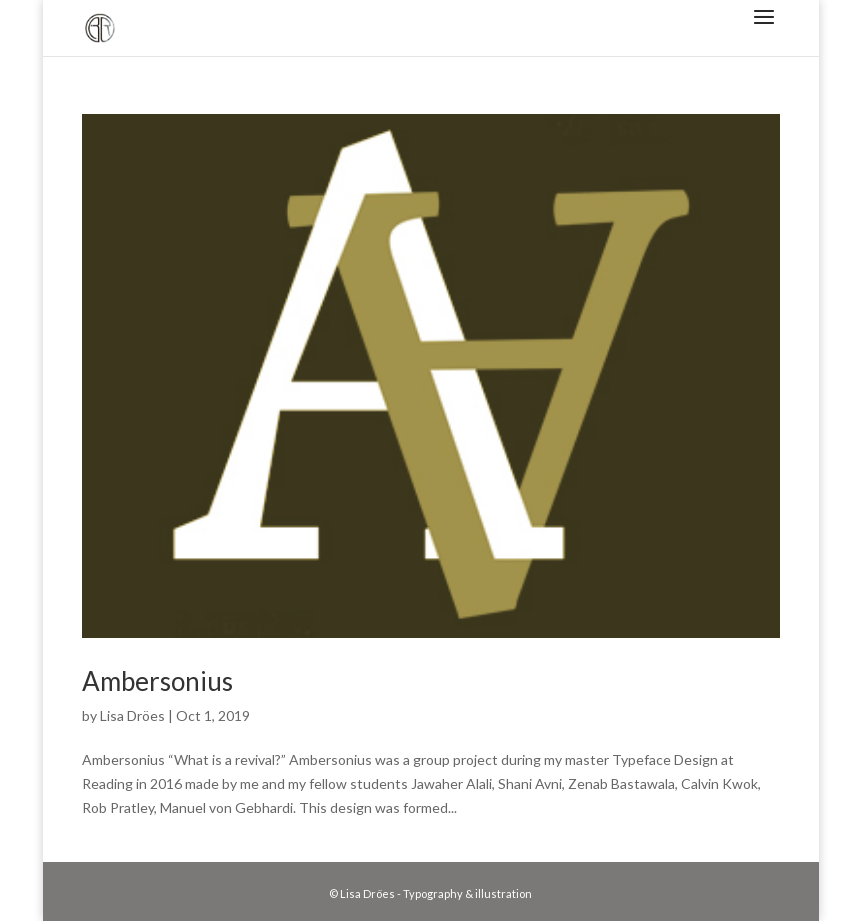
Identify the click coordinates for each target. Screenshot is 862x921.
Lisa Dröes (132, 715)
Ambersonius (157, 681)
